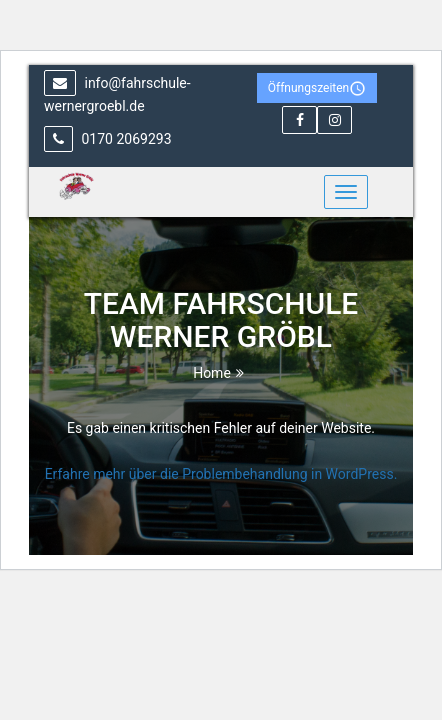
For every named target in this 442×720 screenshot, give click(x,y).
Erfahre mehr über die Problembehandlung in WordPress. (221, 474)
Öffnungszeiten (317, 88)
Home (212, 373)
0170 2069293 (108, 139)
